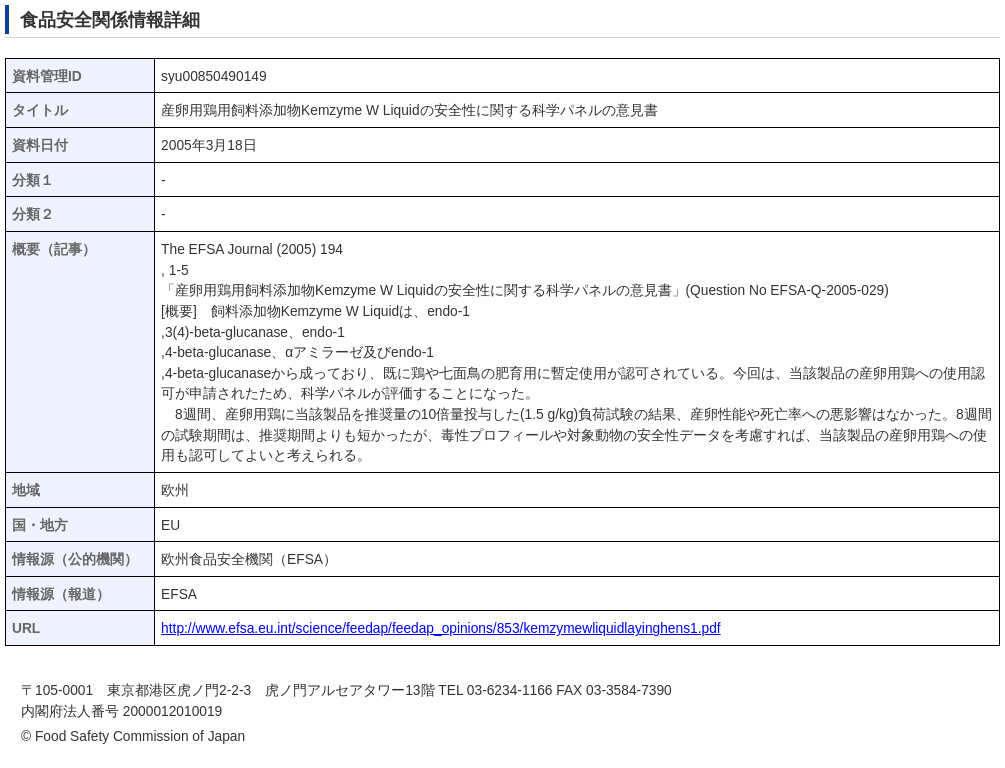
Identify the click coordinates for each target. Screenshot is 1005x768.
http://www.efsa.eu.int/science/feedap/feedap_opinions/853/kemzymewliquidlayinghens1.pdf (441, 628)
